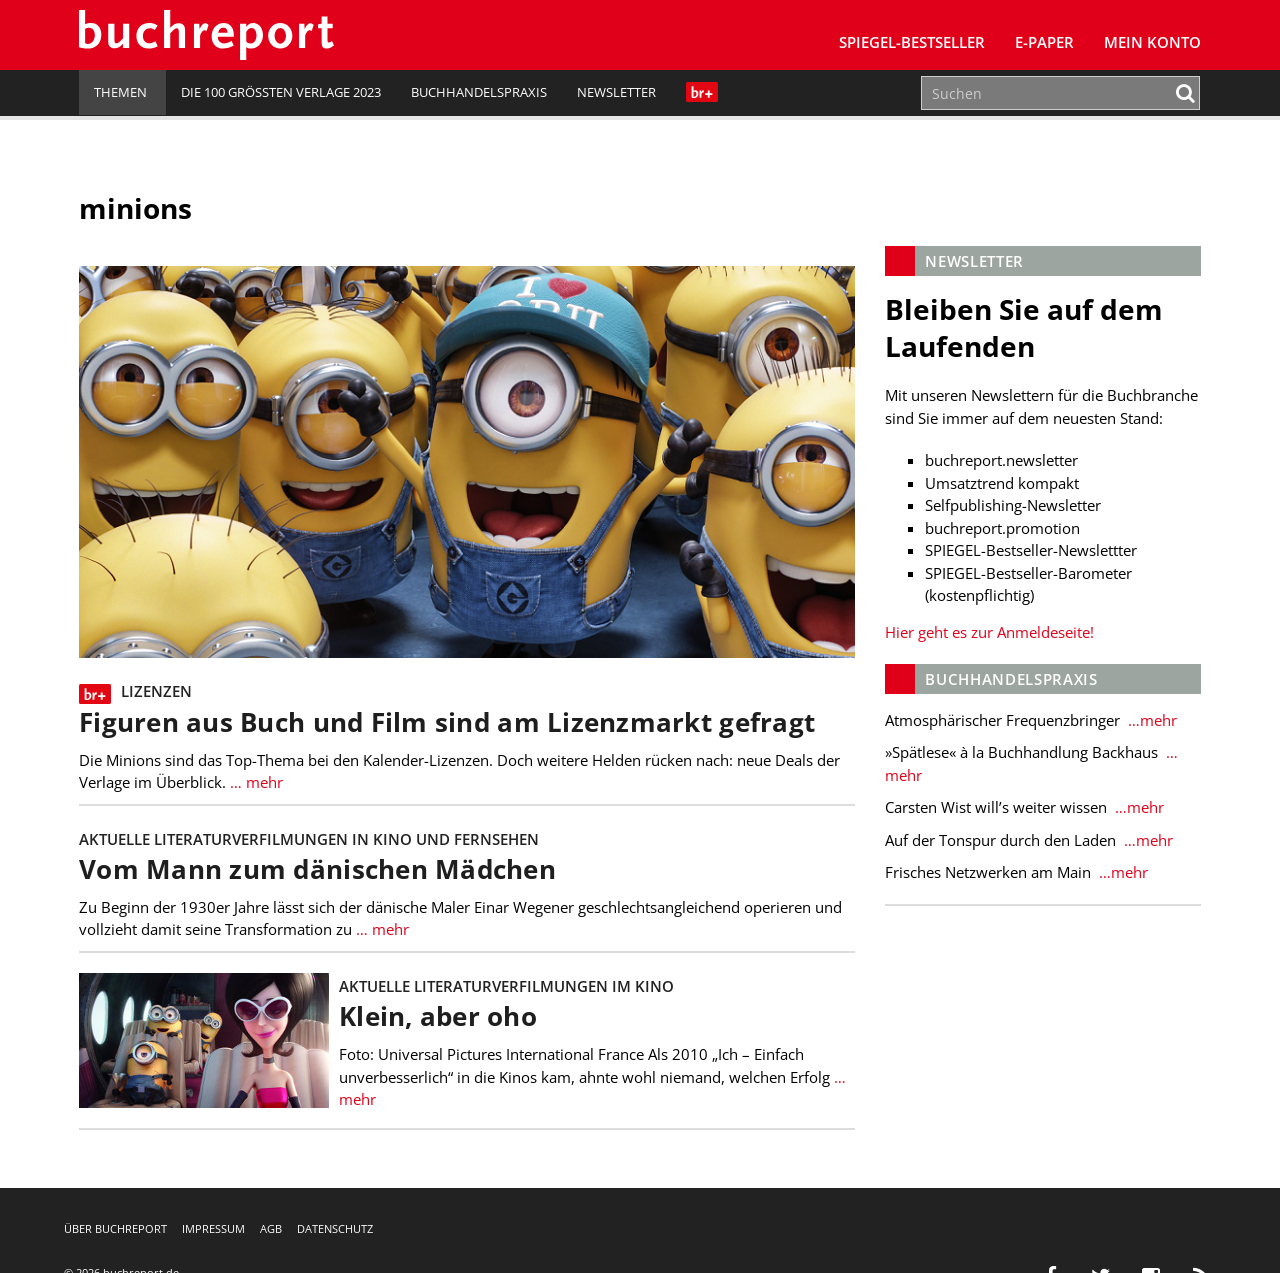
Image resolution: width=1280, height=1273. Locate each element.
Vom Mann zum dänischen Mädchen (317, 869)
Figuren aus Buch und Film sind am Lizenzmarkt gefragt (447, 722)
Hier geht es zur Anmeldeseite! (989, 632)
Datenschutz (335, 1228)
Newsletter (616, 92)
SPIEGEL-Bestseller (912, 42)
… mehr (254, 782)
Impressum (213, 1228)
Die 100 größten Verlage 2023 (281, 92)
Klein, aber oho (438, 1016)
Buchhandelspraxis (479, 92)
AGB (271, 1228)
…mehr (1150, 720)
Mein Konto (1152, 42)
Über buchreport (115, 1228)
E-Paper (1044, 42)
